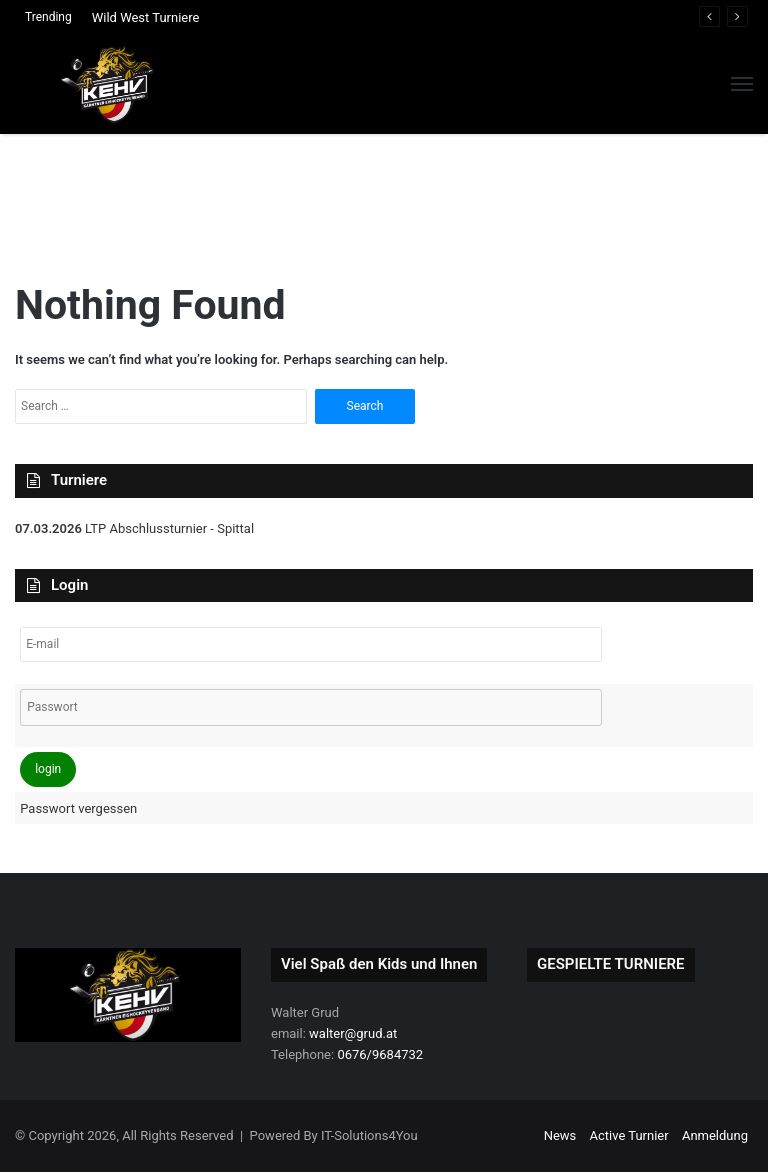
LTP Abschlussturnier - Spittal (168, 528)
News (560, 1135)
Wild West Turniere (146, 17)
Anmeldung (715, 1135)
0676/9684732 (380, 1054)
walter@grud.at (353, 1033)
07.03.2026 (48, 528)
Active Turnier (629, 1135)
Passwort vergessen (78, 808)
